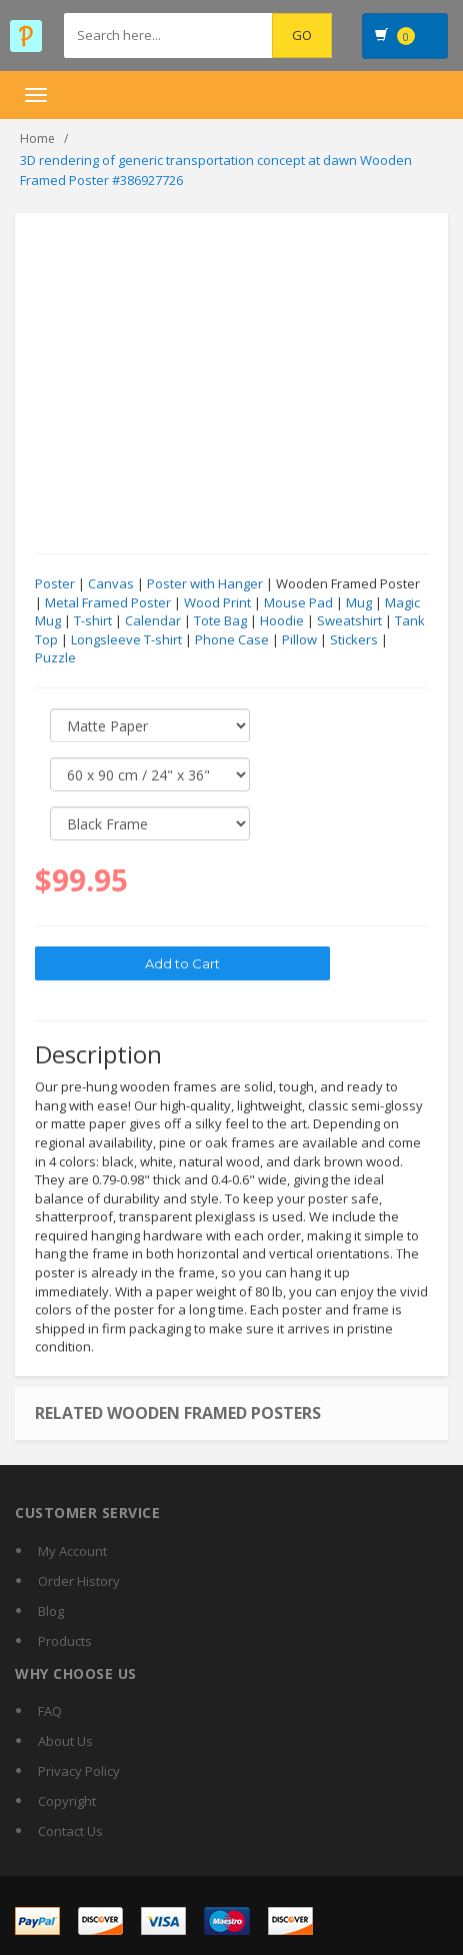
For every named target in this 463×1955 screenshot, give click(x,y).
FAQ (50, 1711)
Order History (79, 1581)
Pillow (299, 640)
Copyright (67, 1801)
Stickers (354, 640)
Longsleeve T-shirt (126, 640)
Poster (55, 584)
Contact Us (70, 1831)
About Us (65, 1741)
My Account (72, 1551)
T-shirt (93, 621)
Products (65, 1641)
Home (37, 138)
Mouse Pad (298, 603)
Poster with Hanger (205, 584)
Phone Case (232, 640)
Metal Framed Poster (108, 603)
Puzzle (55, 658)
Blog (51, 1611)
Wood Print (217, 603)
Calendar (153, 621)
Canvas (111, 584)
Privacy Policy (79, 1771)
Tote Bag (220, 621)
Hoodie (282, 621)
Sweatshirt (349, 621)
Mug (359, 603)
